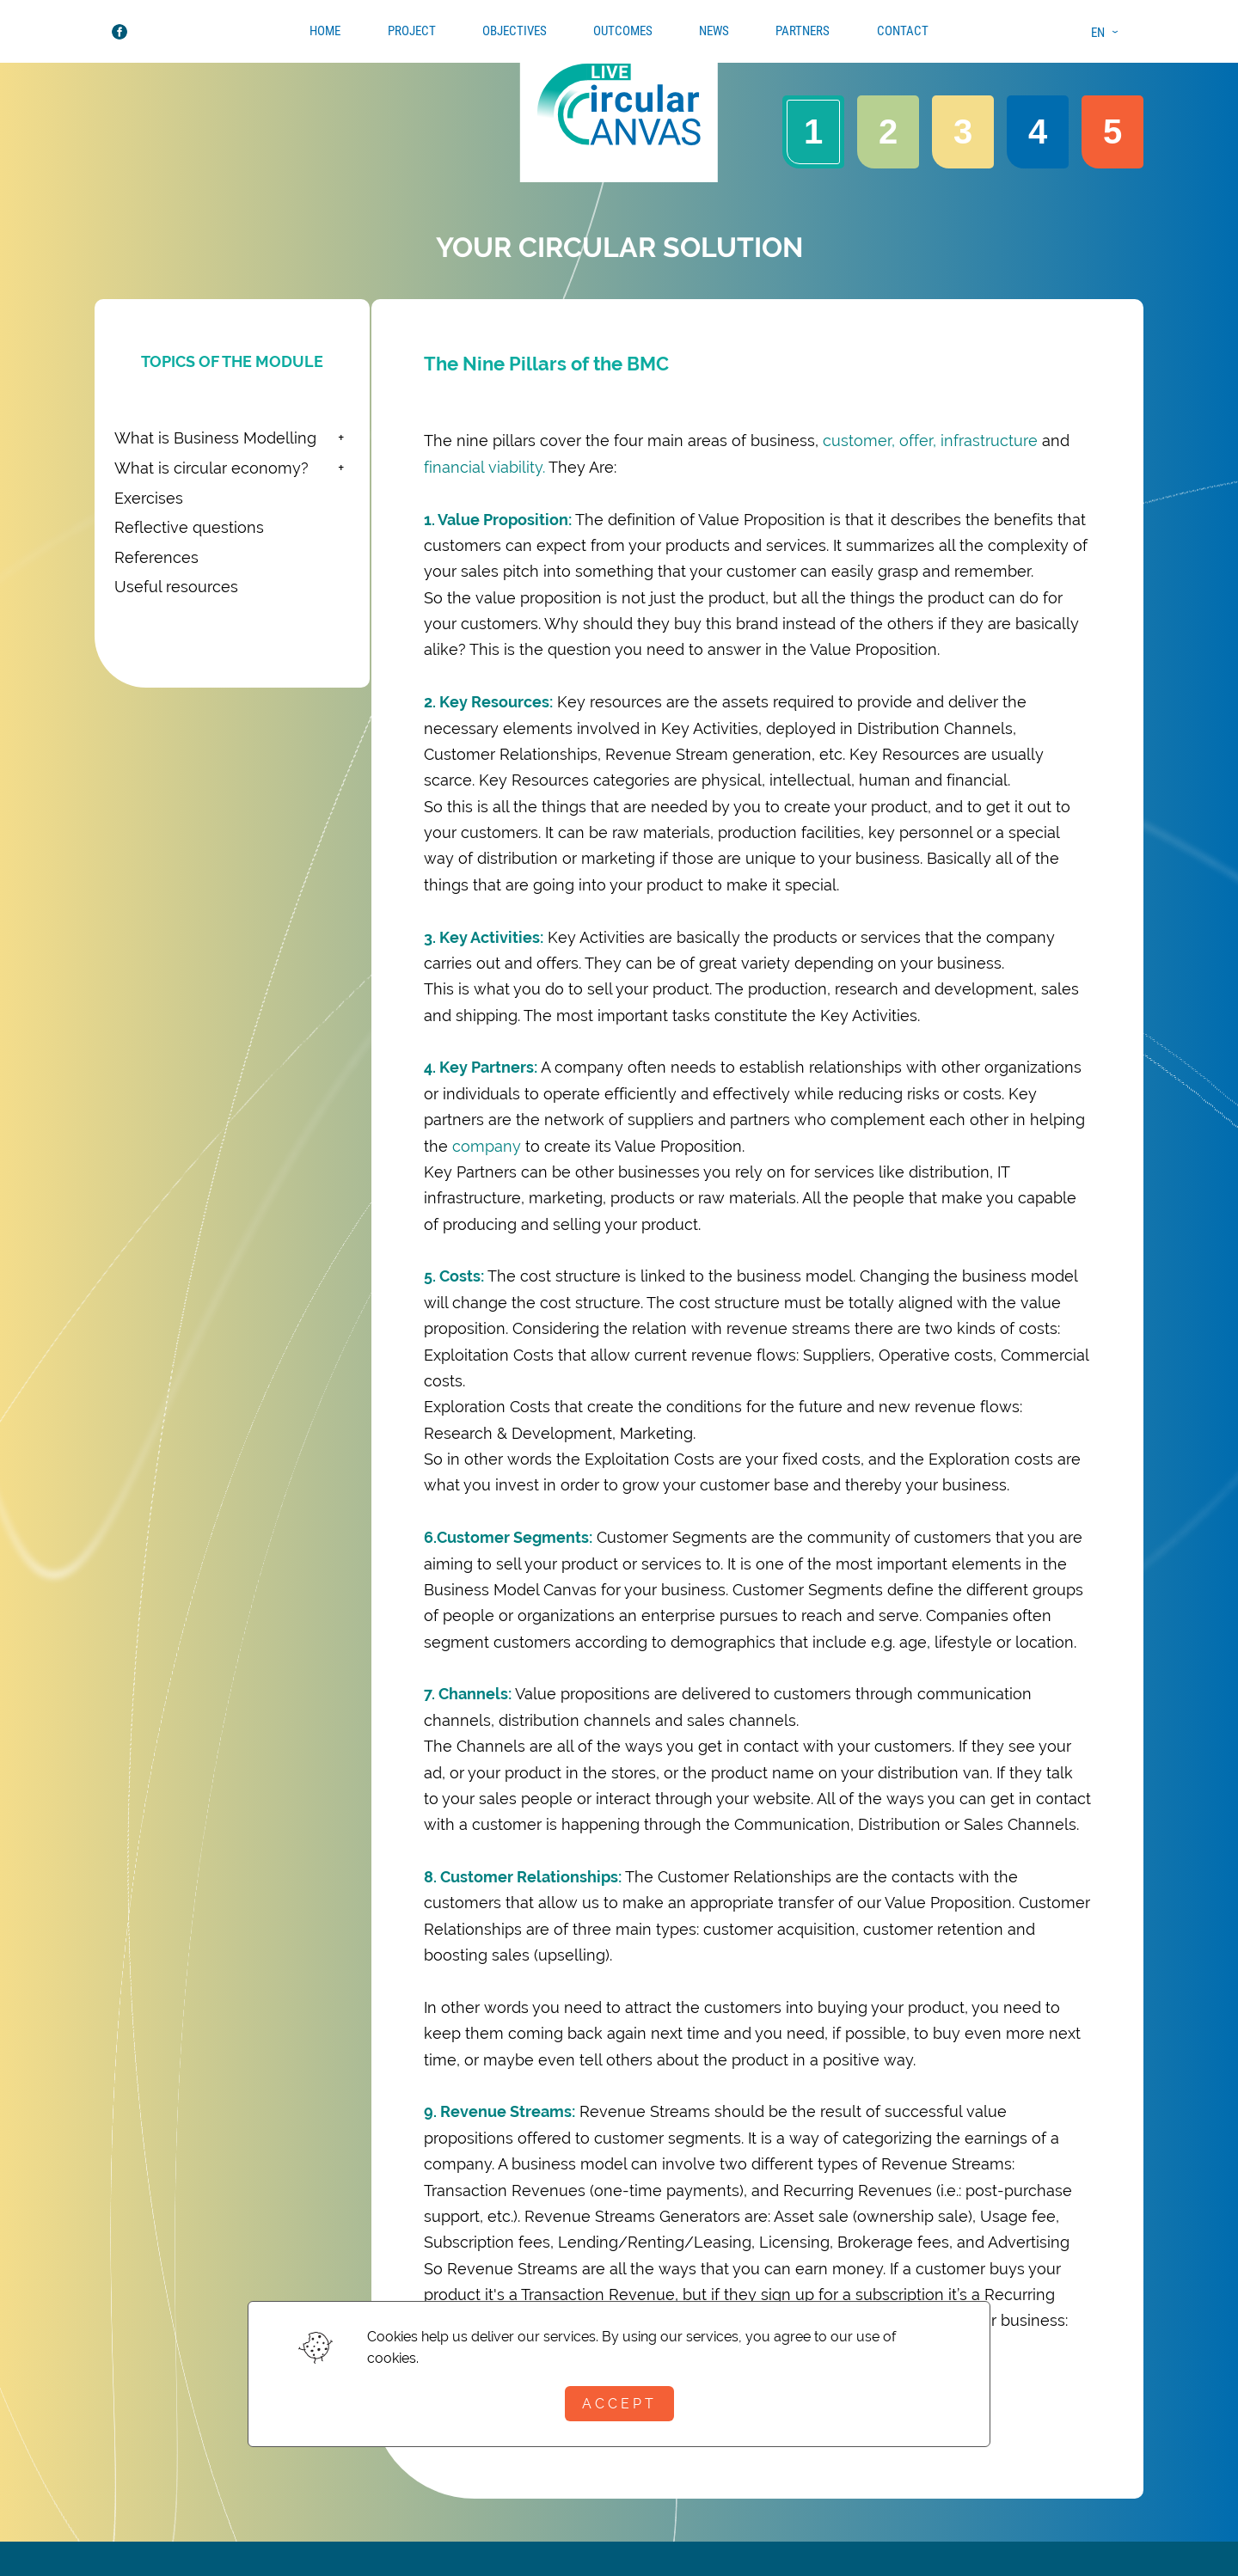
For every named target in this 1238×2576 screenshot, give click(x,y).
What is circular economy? (211, 468)
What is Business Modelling (215, 438)
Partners (802, 31)
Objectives (514, 31)
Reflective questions (189, 527)
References (156, 557)
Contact (903, 31)
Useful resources (176, 587)
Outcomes (623, 31)
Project (412, 31)
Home (325, 31)
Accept (619, 2403)
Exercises (148, 498)
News (714, 31)
